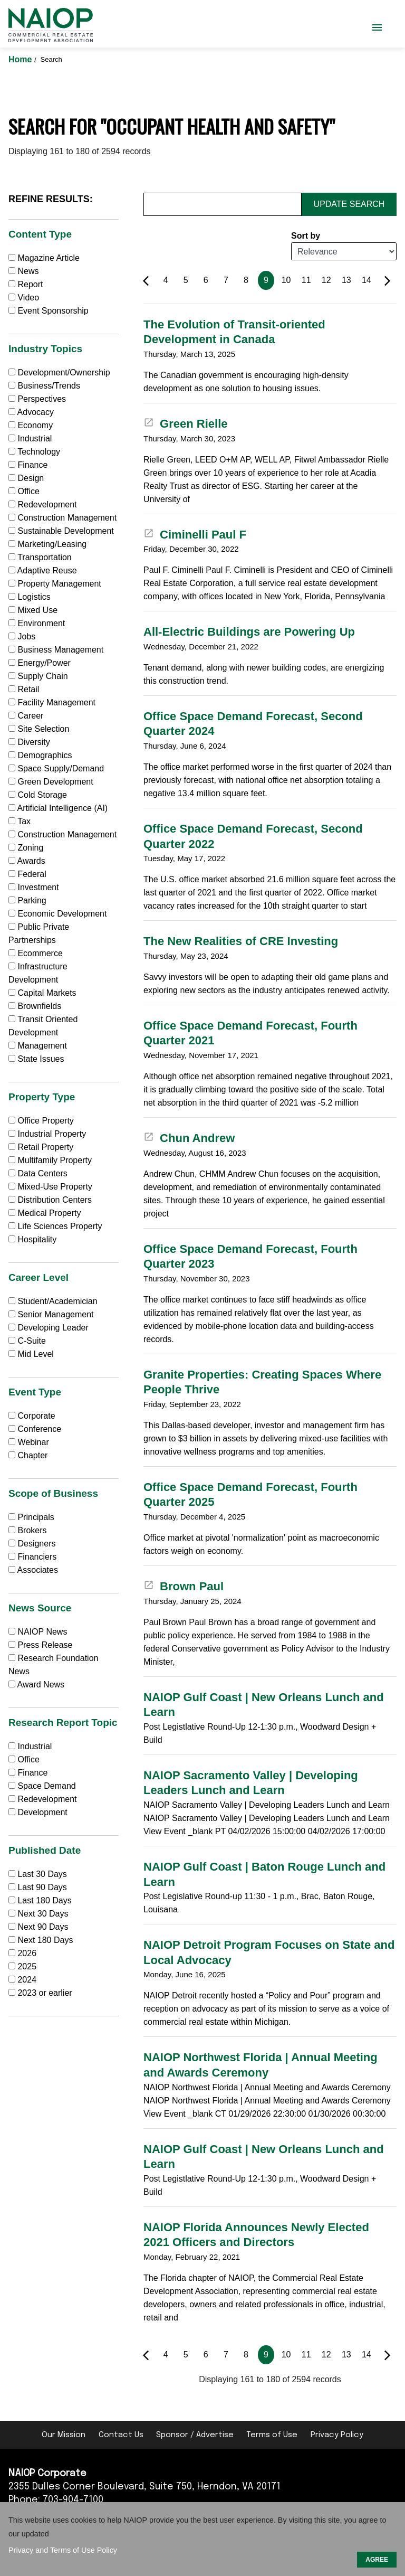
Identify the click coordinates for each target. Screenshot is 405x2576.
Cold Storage (37, 794)
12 (326, 280)
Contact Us (121, 2435)
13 (346, 280)
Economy (30, 425)
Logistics (29, 596)
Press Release (40, 1644)
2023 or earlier (44, 1992)
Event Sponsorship (48, 310)
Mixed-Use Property (50, 1186)
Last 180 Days (44, 1900)
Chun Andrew (189, 1138)
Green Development (50, 781)
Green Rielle (185, 423)
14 (366, 280)
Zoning (25, 847)
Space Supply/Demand (56, 768)
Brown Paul (183, 1586)
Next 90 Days (42, 1926)
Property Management (54, 583)
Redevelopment (42, 504)
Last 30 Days (41, 1874)
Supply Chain (38, 676)
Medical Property (44, 1213)
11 (306, 280)
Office (24, 491)
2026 (26, 1953)
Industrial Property (47, 1133)
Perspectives (37, 398)
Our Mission (63, 2435)
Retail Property (40, 1147)
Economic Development (57, 913)
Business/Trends (44, 385)
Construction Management (62, 517)
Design (26, 478)
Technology (34, 451)
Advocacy (31, 412)
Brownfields (34, 1006)
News (23, 271)
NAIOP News (37, 1631)
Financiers (32, 1556)
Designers (31, 1543)
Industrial (30, 438)
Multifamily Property (50, 1160)
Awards (26, 860)
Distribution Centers (50, 1199)
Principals (31, 1517)
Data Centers (38, 1173)
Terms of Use (271, 2435)
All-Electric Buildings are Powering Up (249, 631)
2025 (26, 1966)
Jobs (21, 636)
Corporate (31, 1415)
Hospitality (32, 1239)
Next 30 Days (42, 1913)
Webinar (28, 1442)
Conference (34, 1428)
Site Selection (38, 728)
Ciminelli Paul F (194, 534)
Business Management (55, 649)
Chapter (27, 1455)
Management (37, 1045)
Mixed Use (32, 610)
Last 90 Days (41, 1887)
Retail (23, 689)
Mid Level (31, 1354)
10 (286, 280)
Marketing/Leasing (47, 544)
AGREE (376, 2559)
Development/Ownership (59, 372)
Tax (19, 821)
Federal (27, 874)
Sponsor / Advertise (195, 2435)
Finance (27, 464)
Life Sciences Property (55, 1226)
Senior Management (51, 1314)
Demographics (40, 755)
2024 (26, 1979)
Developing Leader (48, 1327)
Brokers (27, 1530)
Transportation (40, 557)
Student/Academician (53, 1301)
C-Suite (27, 1340)
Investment (33, 887)
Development (38, 1812)
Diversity (29, 742)
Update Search (349, 204)
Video (23, 297)
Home (21, 59)
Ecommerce (35, 953)
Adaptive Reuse (42, 570)
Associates (33, 1569)
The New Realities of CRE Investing (240, 941)
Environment (36, 623)
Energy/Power (39, 662)
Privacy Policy (337, 2435)
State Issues (36, 1058)
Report (25, 284)
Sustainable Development (61, 530)
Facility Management (51, 702)
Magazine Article (44, 257)
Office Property (41, 1120)
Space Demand (42, 1785)
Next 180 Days (45, 1940)
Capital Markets (42, 992)
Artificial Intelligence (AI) (58, 808)
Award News (36, 1684)
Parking (27, 900)
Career (25, 715)
